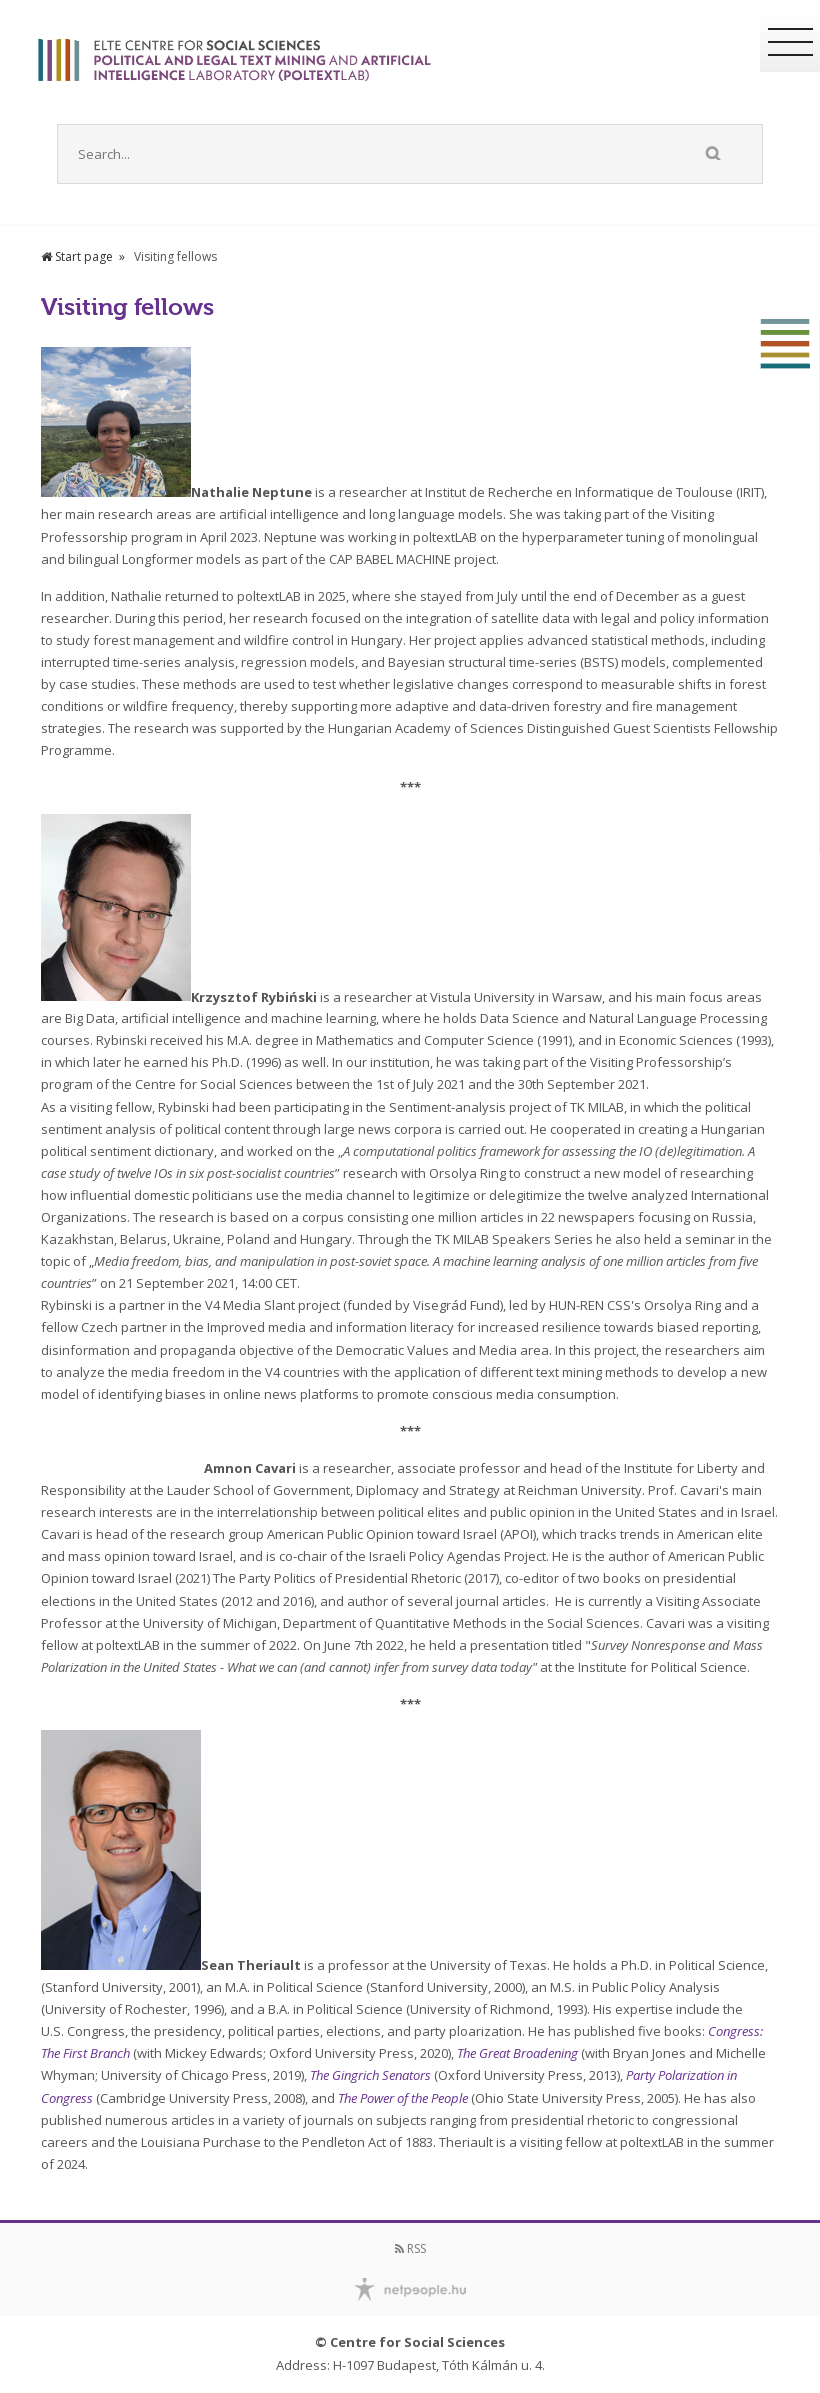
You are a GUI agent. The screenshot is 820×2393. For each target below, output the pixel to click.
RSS (410, 2248)
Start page (77, 256)
